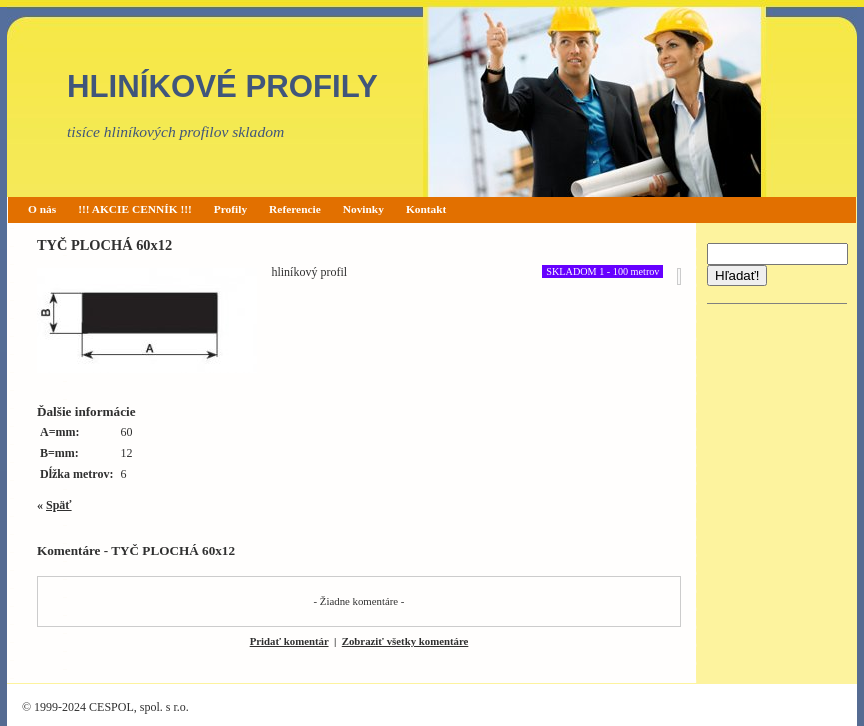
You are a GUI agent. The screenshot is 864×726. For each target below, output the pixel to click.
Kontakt (426, 209)
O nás (42, 209)
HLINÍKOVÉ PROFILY (222, 86)
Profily (230, 209)
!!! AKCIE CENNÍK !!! (135, 209)
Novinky (363, 209)
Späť (59, 505)
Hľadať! (737, 275)
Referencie (295, 209)
